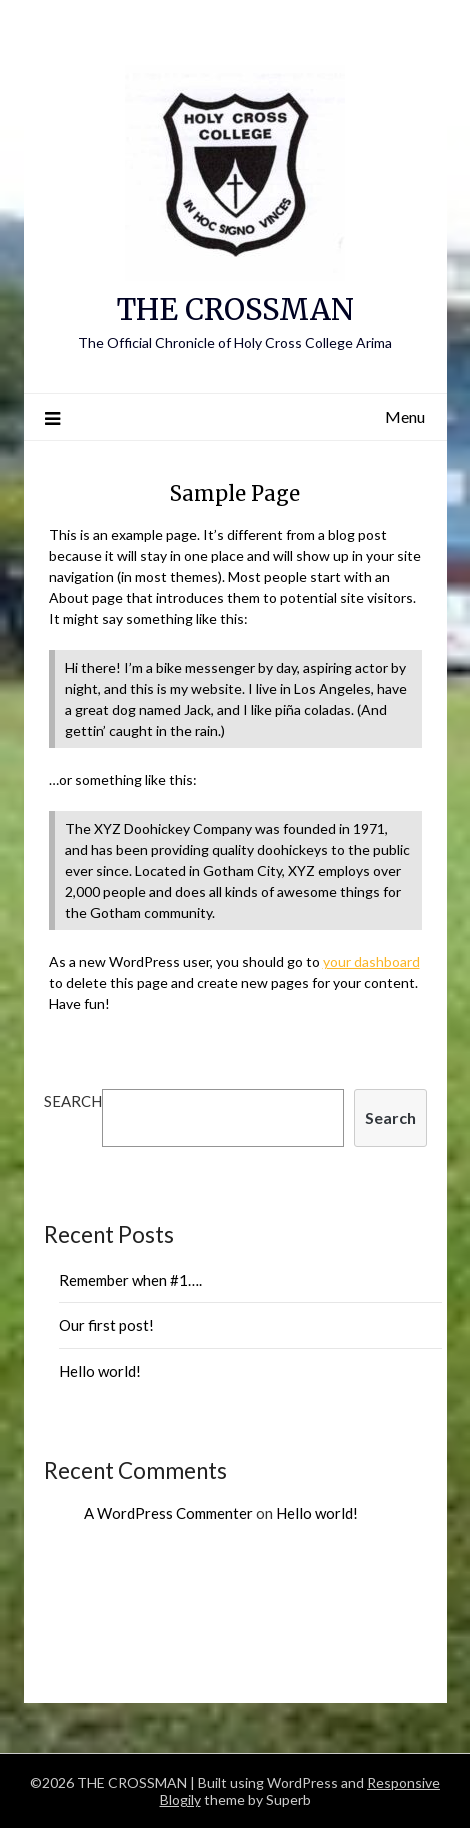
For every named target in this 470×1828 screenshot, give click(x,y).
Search (73, 1101)
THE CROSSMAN (235, 309)
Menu (405, 416)
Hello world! (100, 1371)
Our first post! (106, 1325)
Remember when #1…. (130, 1280)
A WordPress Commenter (168, 1513)
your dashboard (371, 961)
